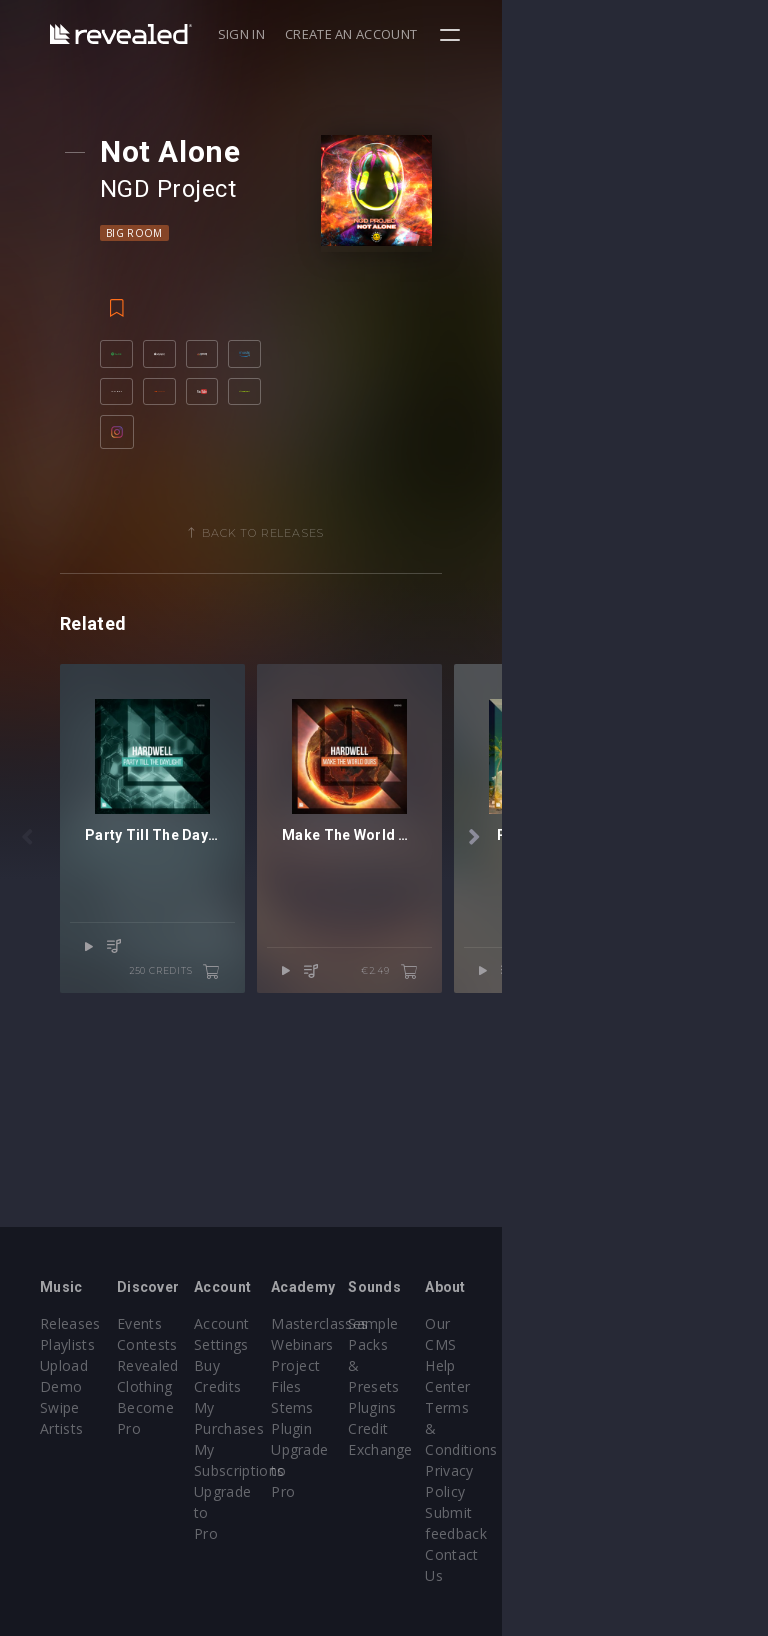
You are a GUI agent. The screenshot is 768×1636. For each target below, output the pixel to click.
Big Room (151, 233)
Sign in (506, 34)
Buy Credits (322, 1365)
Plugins (549, 1386)
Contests (191, 1344)
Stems (425, 1407)
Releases (70, 1323)
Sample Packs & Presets (552, 1344)
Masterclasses (452, 1323)
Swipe (60, 1407)
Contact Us (684, 1491)
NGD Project (185, 189)
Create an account (617, 34)
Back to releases (391, 601)
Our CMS (677, 1323)
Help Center (687, 1344)
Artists (61, 1428)
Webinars (435, 1344)
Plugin (424, 1428)
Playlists (67, 1344)
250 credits (307, 1148)
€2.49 (654, 1148)
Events (183, 1323)
